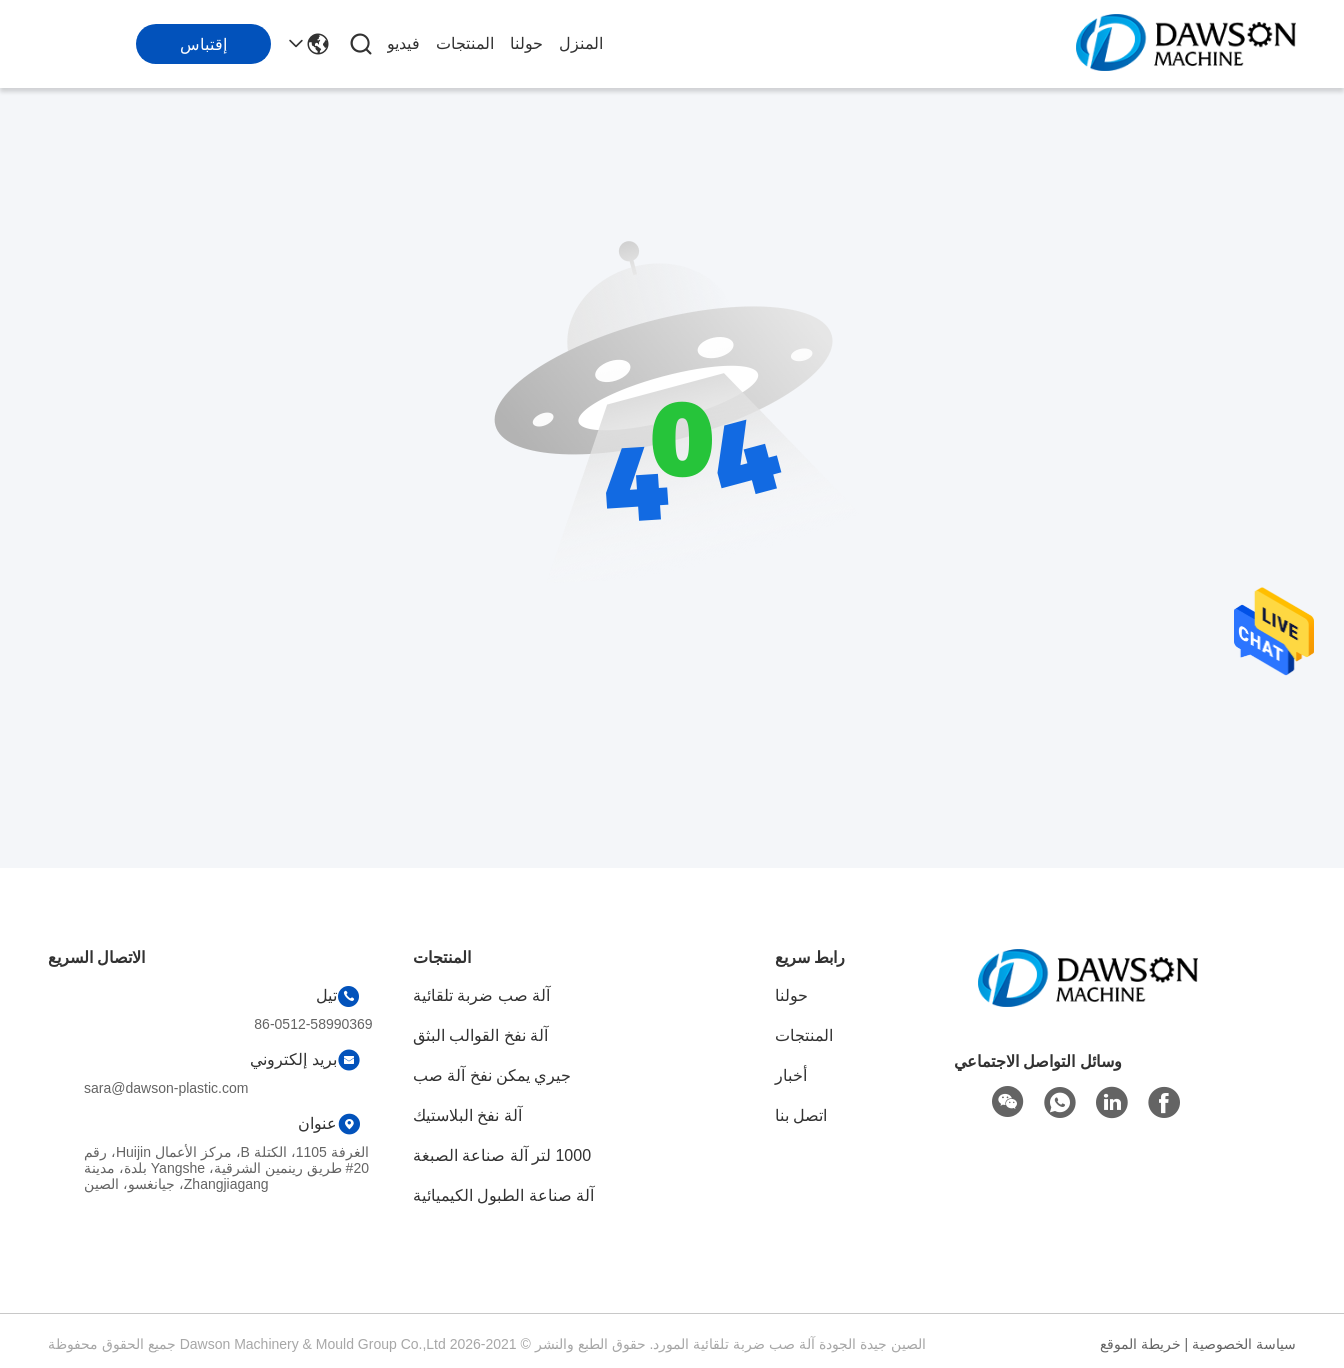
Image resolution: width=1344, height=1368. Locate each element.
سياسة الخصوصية (1244, 1344)
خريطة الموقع (1140, 1344)
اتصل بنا (801, 1115)
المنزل (581, 43)
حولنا (526, 43)
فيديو (403, 43)
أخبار (791, 1075)
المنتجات (465, 43)
